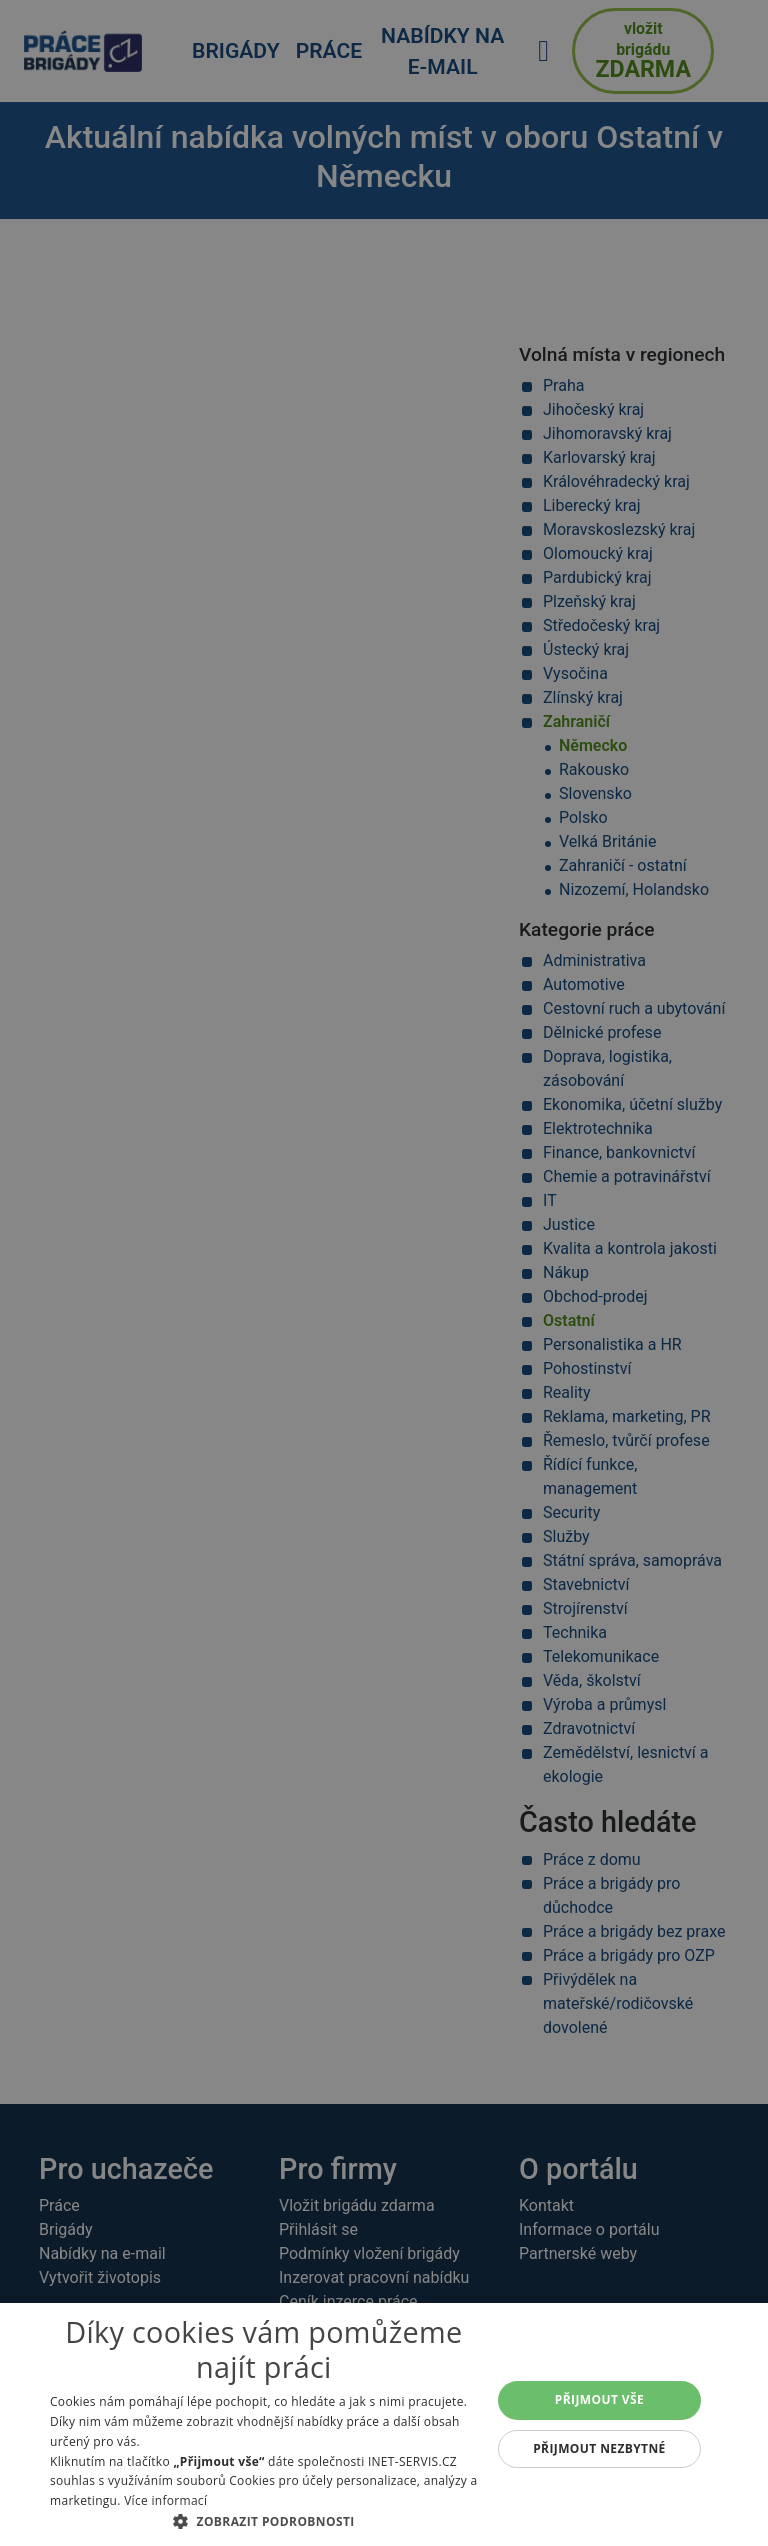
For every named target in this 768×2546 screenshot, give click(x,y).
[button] (264, 2521)
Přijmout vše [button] (599, 2399)
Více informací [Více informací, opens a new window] (165, 2500)
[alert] (384, 1273)
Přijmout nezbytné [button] (599, 2448)
